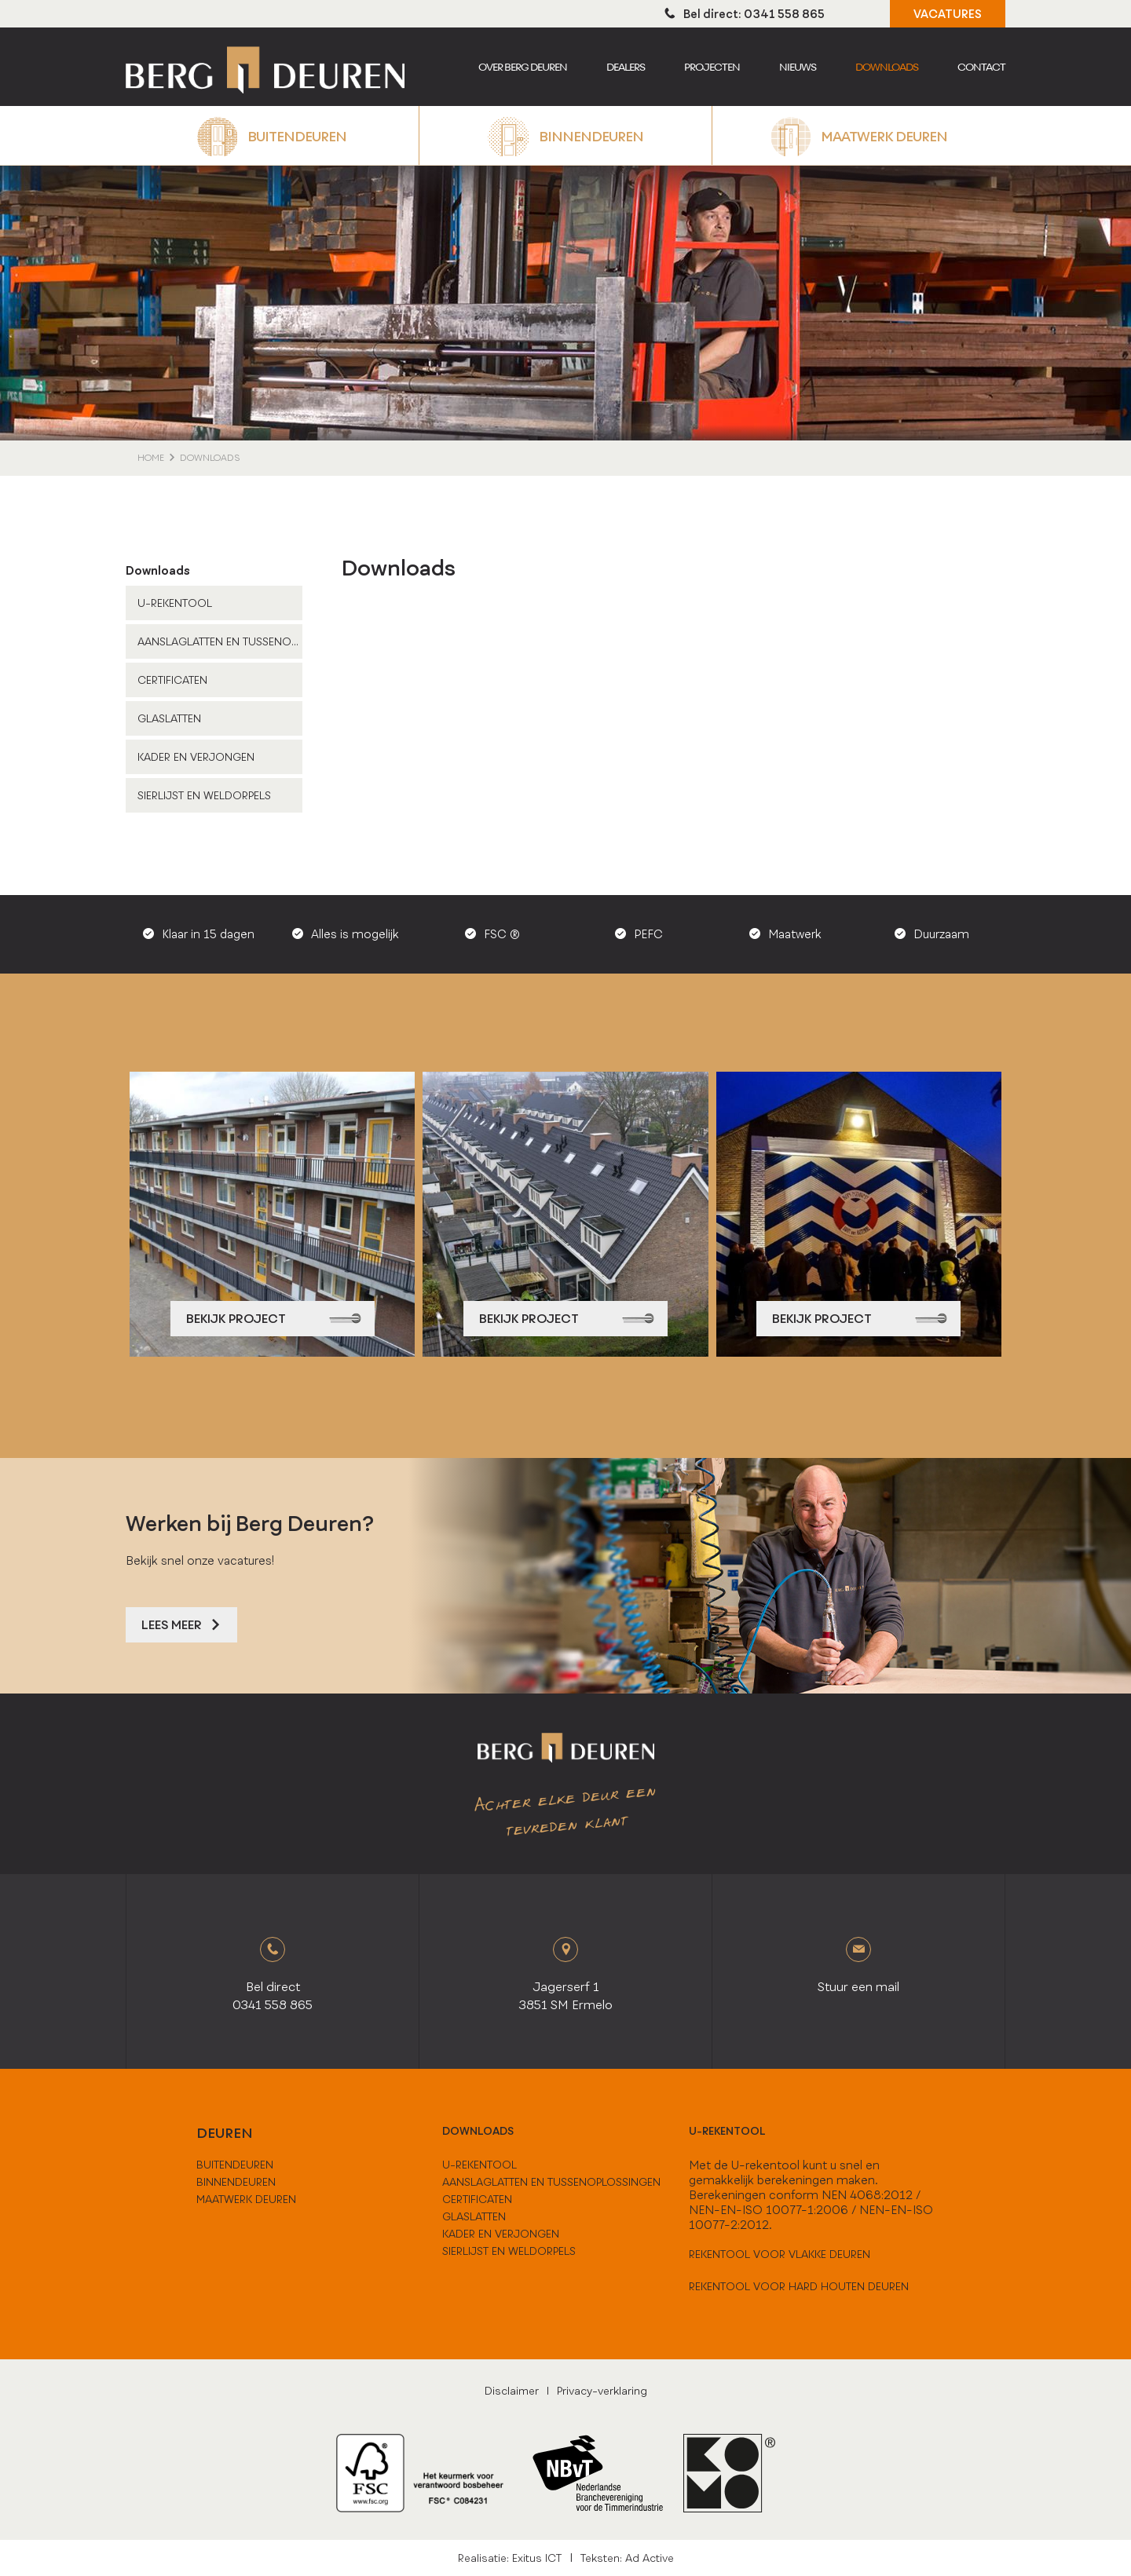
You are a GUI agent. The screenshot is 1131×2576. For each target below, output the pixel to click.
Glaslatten (169, 718)
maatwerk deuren (246, 2199)
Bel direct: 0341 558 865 (744, 13)
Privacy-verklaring (602, 2391)
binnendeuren (236, 2182)
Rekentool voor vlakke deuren (779, 2254)
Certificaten (172, 680)
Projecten (712, 67)
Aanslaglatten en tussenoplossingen (219, 641)
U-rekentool (727, 2131)
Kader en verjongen (195, 757)
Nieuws (797, 67)
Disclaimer (512, 2391)
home (150, 457)
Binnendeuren (591, 136)
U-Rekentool (174, 603)
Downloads (886, 67)
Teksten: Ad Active (627, 2558)
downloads (478, 2131)
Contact (981, 67)
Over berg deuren (522, 67)
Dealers (625, 67)
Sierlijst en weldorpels (204, 795)
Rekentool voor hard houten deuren (799, 2286)
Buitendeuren (296, 136)
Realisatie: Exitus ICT (510, 2558)
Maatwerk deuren (884, 136)
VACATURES (947, 13)
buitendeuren (234, 2165)
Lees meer (181, 1624)
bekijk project (273, 1318)
